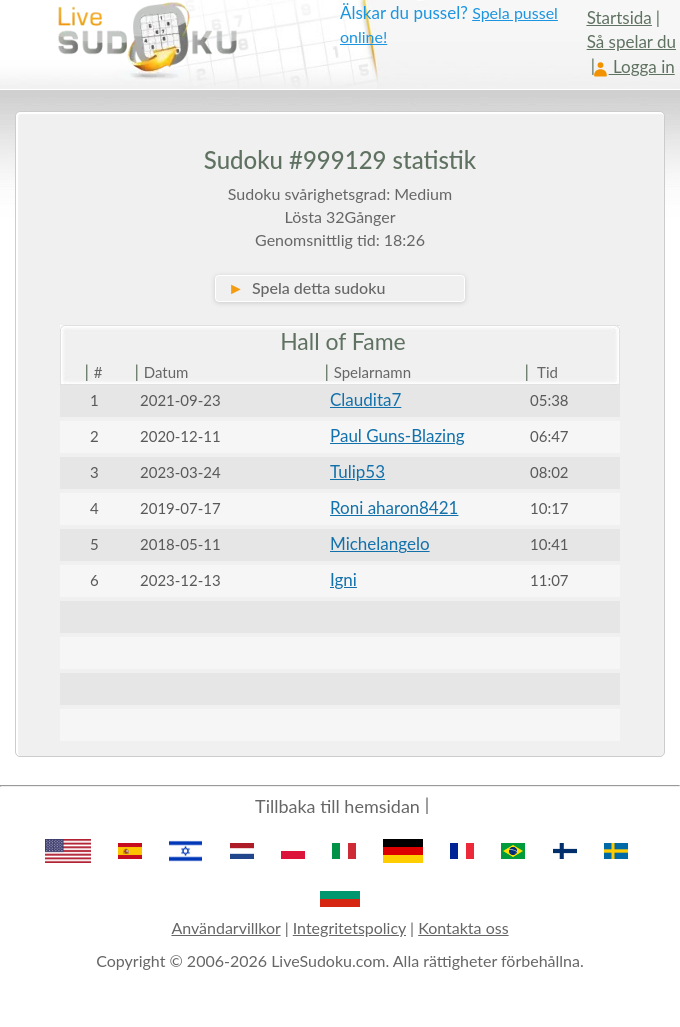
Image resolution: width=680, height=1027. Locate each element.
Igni (343, 579)
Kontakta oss (463, 927)
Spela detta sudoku (306, 287)
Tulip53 (357, 471)
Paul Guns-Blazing (397, 435)
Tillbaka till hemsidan (337, 806)
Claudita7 (365, 399)
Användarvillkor (225, 927)
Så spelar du (631, 41)
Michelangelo (380, 543)
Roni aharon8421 (394, 507)
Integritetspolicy (349, 927)
